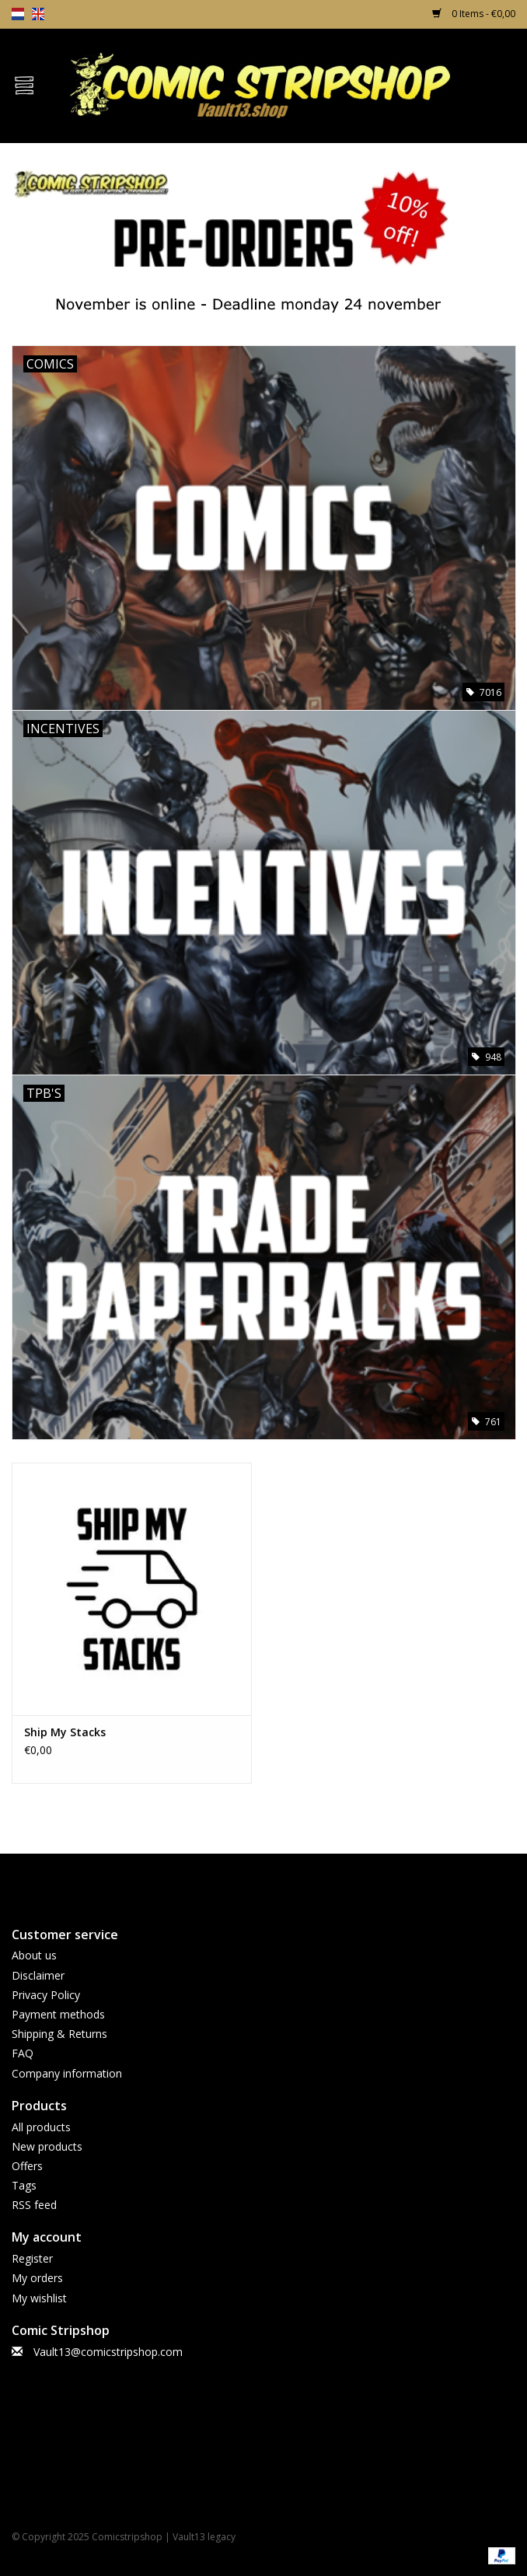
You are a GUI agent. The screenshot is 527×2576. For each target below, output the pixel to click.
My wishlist (39, 2298)
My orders (37, 2277)
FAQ (22, 2053)
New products (47, 2146)
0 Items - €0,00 (473, 13)
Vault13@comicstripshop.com (108, 2351)
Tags (24, 2185)
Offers (27, 2165)
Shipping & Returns (59, 2033)
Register (32, 2258)
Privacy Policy (46, 1994)
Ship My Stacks (65, 1732)
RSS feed (34, 2204)
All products (41, 2127)
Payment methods (58, 2014)
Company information (67, 2073)
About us (34, 1955)
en (38, 14)
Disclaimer (38, 1975)
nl (18, 14)
